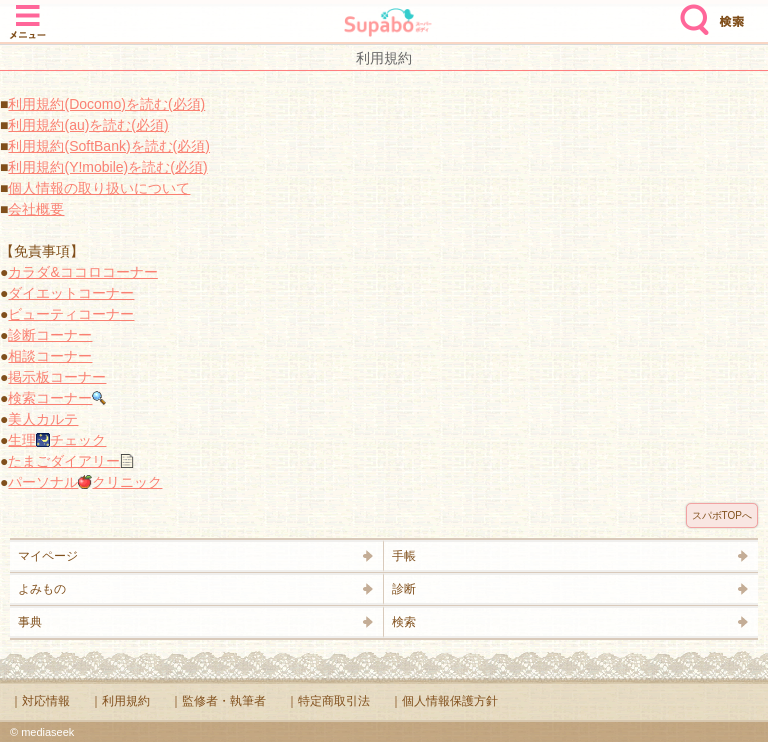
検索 (690, 12)
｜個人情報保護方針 (444, 701)
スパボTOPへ (722, 515)
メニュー (28, 12)
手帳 (404, 556)
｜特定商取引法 (328, 701)
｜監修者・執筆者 (218, 701)
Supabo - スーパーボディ (388, 24)
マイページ (48, 556)
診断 (404, 589)
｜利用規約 (120, 701)
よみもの (42, 589)
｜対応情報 (40, 701)
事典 (30, 622)
